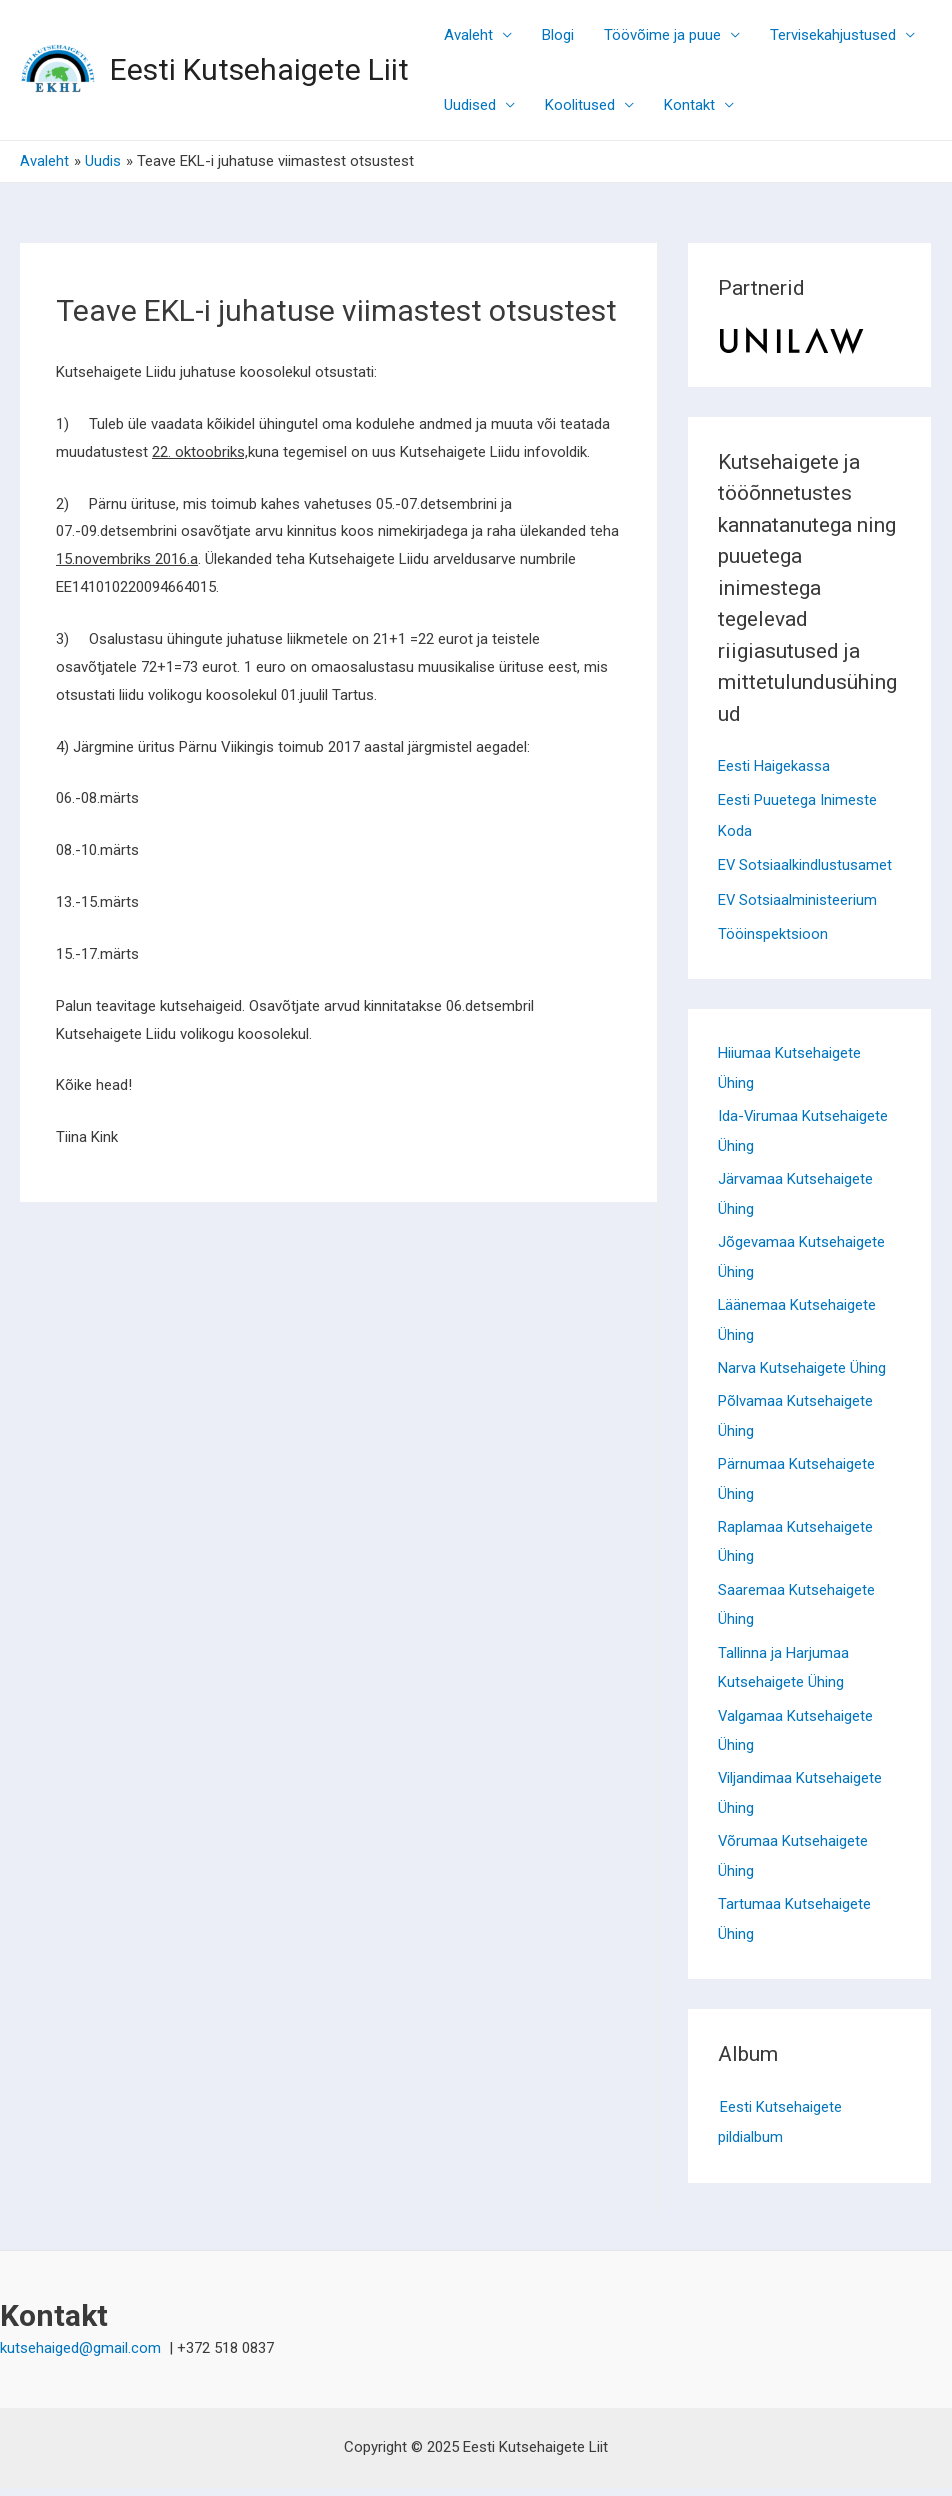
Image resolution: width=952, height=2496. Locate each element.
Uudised (470, 105)
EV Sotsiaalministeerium (798, 897)
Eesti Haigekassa (774, 766)
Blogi (558, 35)
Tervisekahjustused (833, 35)
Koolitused (580, 105)
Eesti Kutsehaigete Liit (259, 69)
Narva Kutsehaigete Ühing (802, 1370)
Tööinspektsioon (773, 931)
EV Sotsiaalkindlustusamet (805, 864)
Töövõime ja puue (662, 35)
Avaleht (468, 35)
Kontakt (689, 105)
